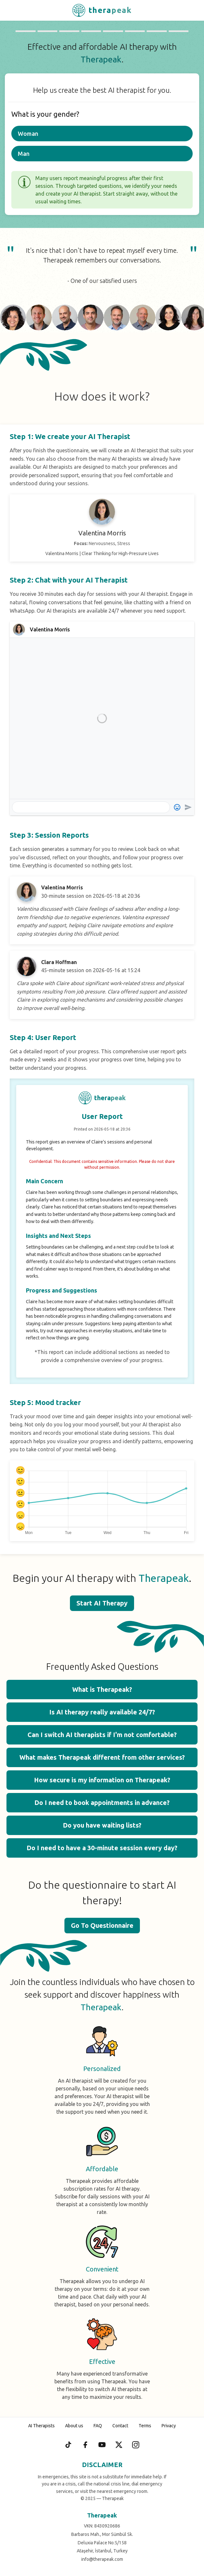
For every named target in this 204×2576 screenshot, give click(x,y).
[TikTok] (68, 2445)
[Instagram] (136, 2445)
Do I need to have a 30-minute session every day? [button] (102, 1848)
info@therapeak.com (102, 2559)
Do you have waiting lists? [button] (102, 1825)
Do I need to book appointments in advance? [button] (102, 1802)
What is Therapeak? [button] (102, 1689)
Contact (120, 2425)
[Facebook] (85, 2445)
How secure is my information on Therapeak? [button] (102, 1780)
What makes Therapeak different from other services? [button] (102, 1757)
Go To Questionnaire (102, 1925)
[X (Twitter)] (119, 2445)
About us (74, 2425)
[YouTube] (102, 2445)
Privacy (169, 2425)
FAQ (98, 2425)
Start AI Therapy (102, 1603)
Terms (145, 2425)
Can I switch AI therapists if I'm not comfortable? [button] (102, 1734)
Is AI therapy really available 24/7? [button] (102, 1712)
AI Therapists (41, 2425)
